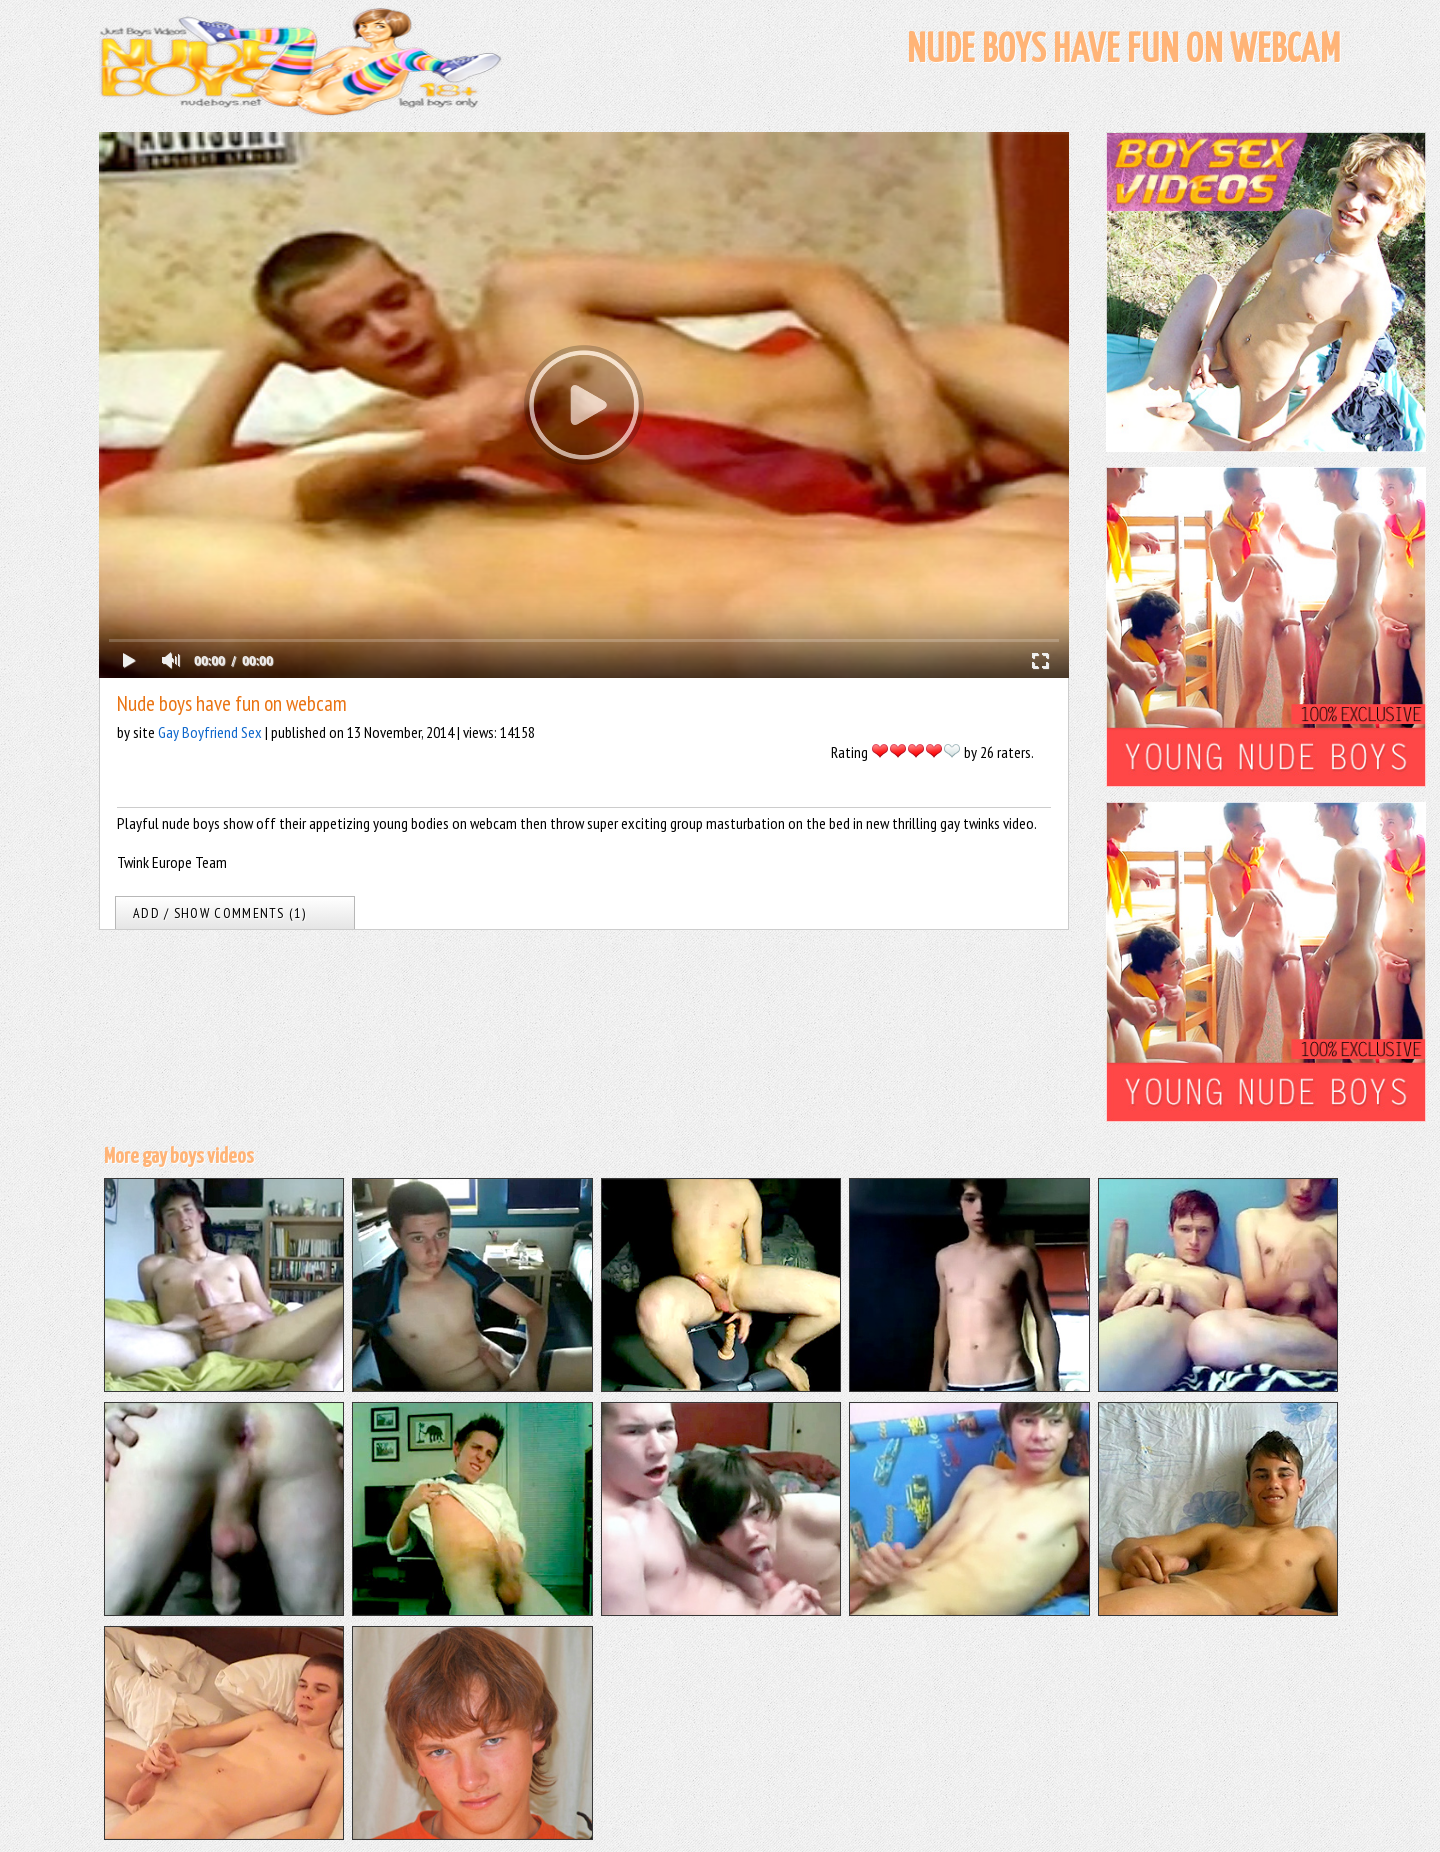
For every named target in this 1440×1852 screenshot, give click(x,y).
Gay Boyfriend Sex (210, 732)
